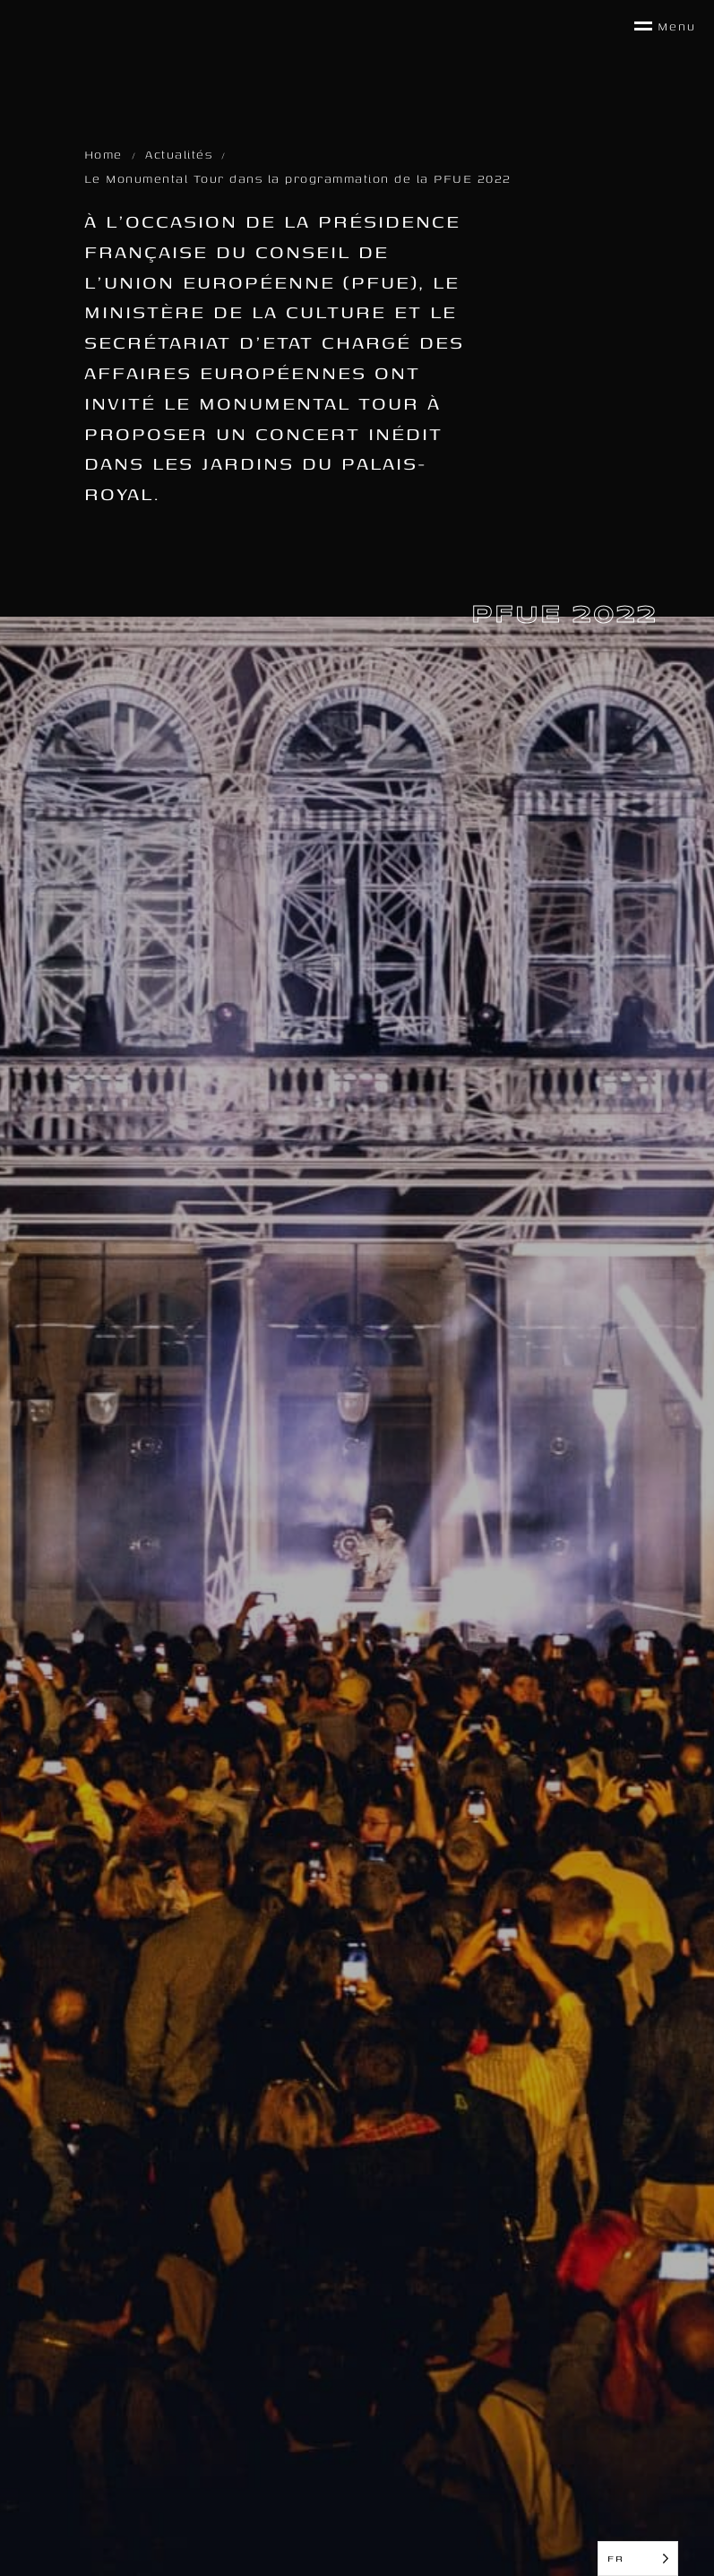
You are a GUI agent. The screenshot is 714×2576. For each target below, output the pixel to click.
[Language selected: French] (638, 2558)
